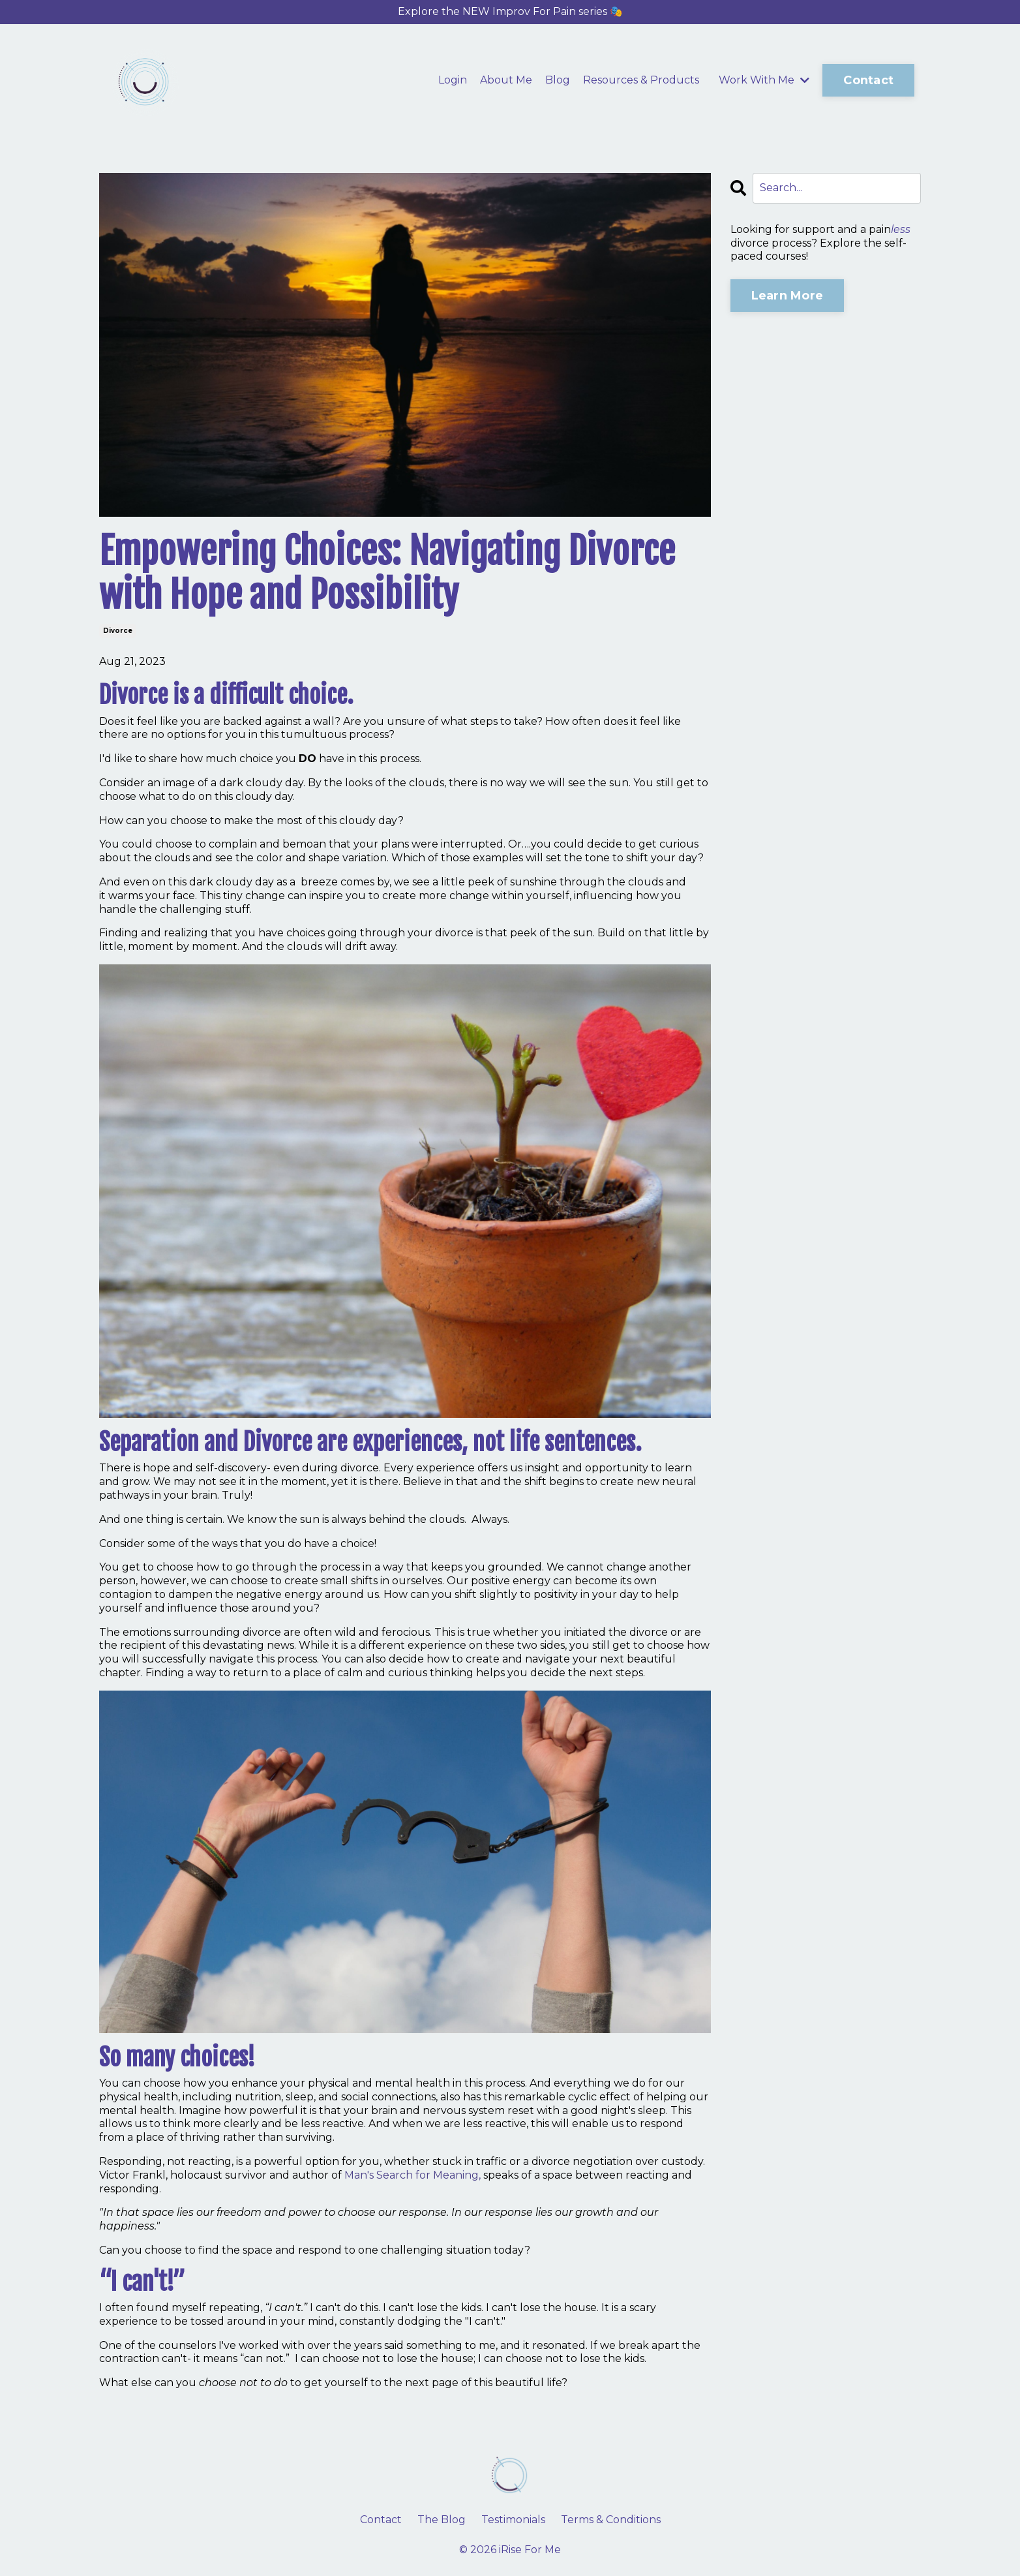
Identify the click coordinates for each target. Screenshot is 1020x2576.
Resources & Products (641, 80)
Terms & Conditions (611, 2519)
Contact (381, 2519)
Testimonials (513, 2519)
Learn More (787, 295)
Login (452, 80)
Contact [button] (868, 80)
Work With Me (764, 80)
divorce (117, 630)
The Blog (441, 2519)
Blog (557, 80)
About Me (506, 80)
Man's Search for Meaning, (412, 2175)
